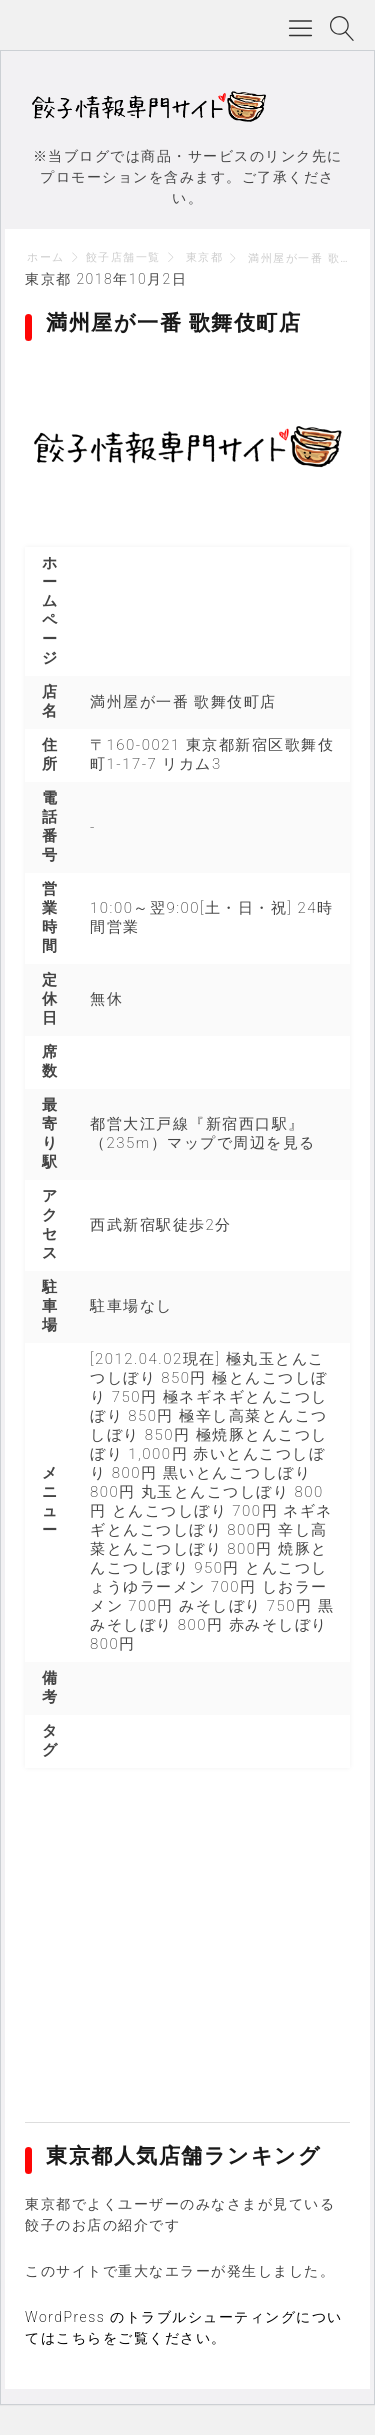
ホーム (46, 257)
